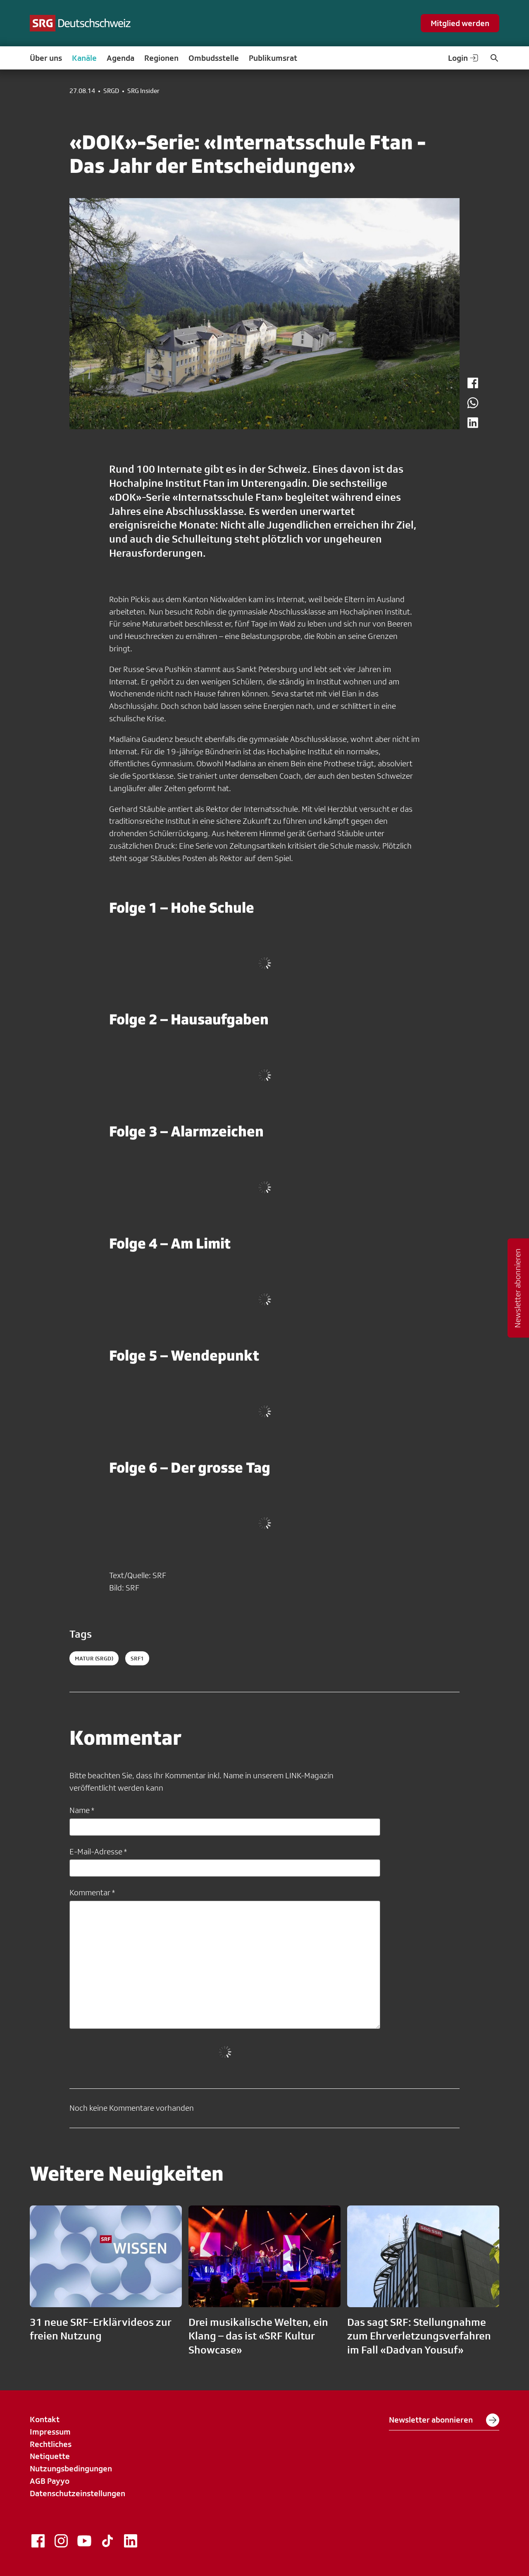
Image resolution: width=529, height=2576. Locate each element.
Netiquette (50, 2456)
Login (463, 58)
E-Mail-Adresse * (98, 1851)
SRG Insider (143, 91)
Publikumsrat (273, 57)
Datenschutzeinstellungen (77, 2493)
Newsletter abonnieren (444, 2420)
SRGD (111, 91)
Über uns (46, 57)
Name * (81, 1810)
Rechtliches (50, 2444)
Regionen (161, 57)
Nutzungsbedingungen (71, 2468)
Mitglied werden (460, 23)
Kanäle (84, 57)
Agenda (120, 57)
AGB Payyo (49, 2480)
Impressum (50, 2431)
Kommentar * (92, 1892)
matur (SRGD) (94, 1658)
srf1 (137, 1658)
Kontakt (45, 2419)
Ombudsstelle (213, 57)
